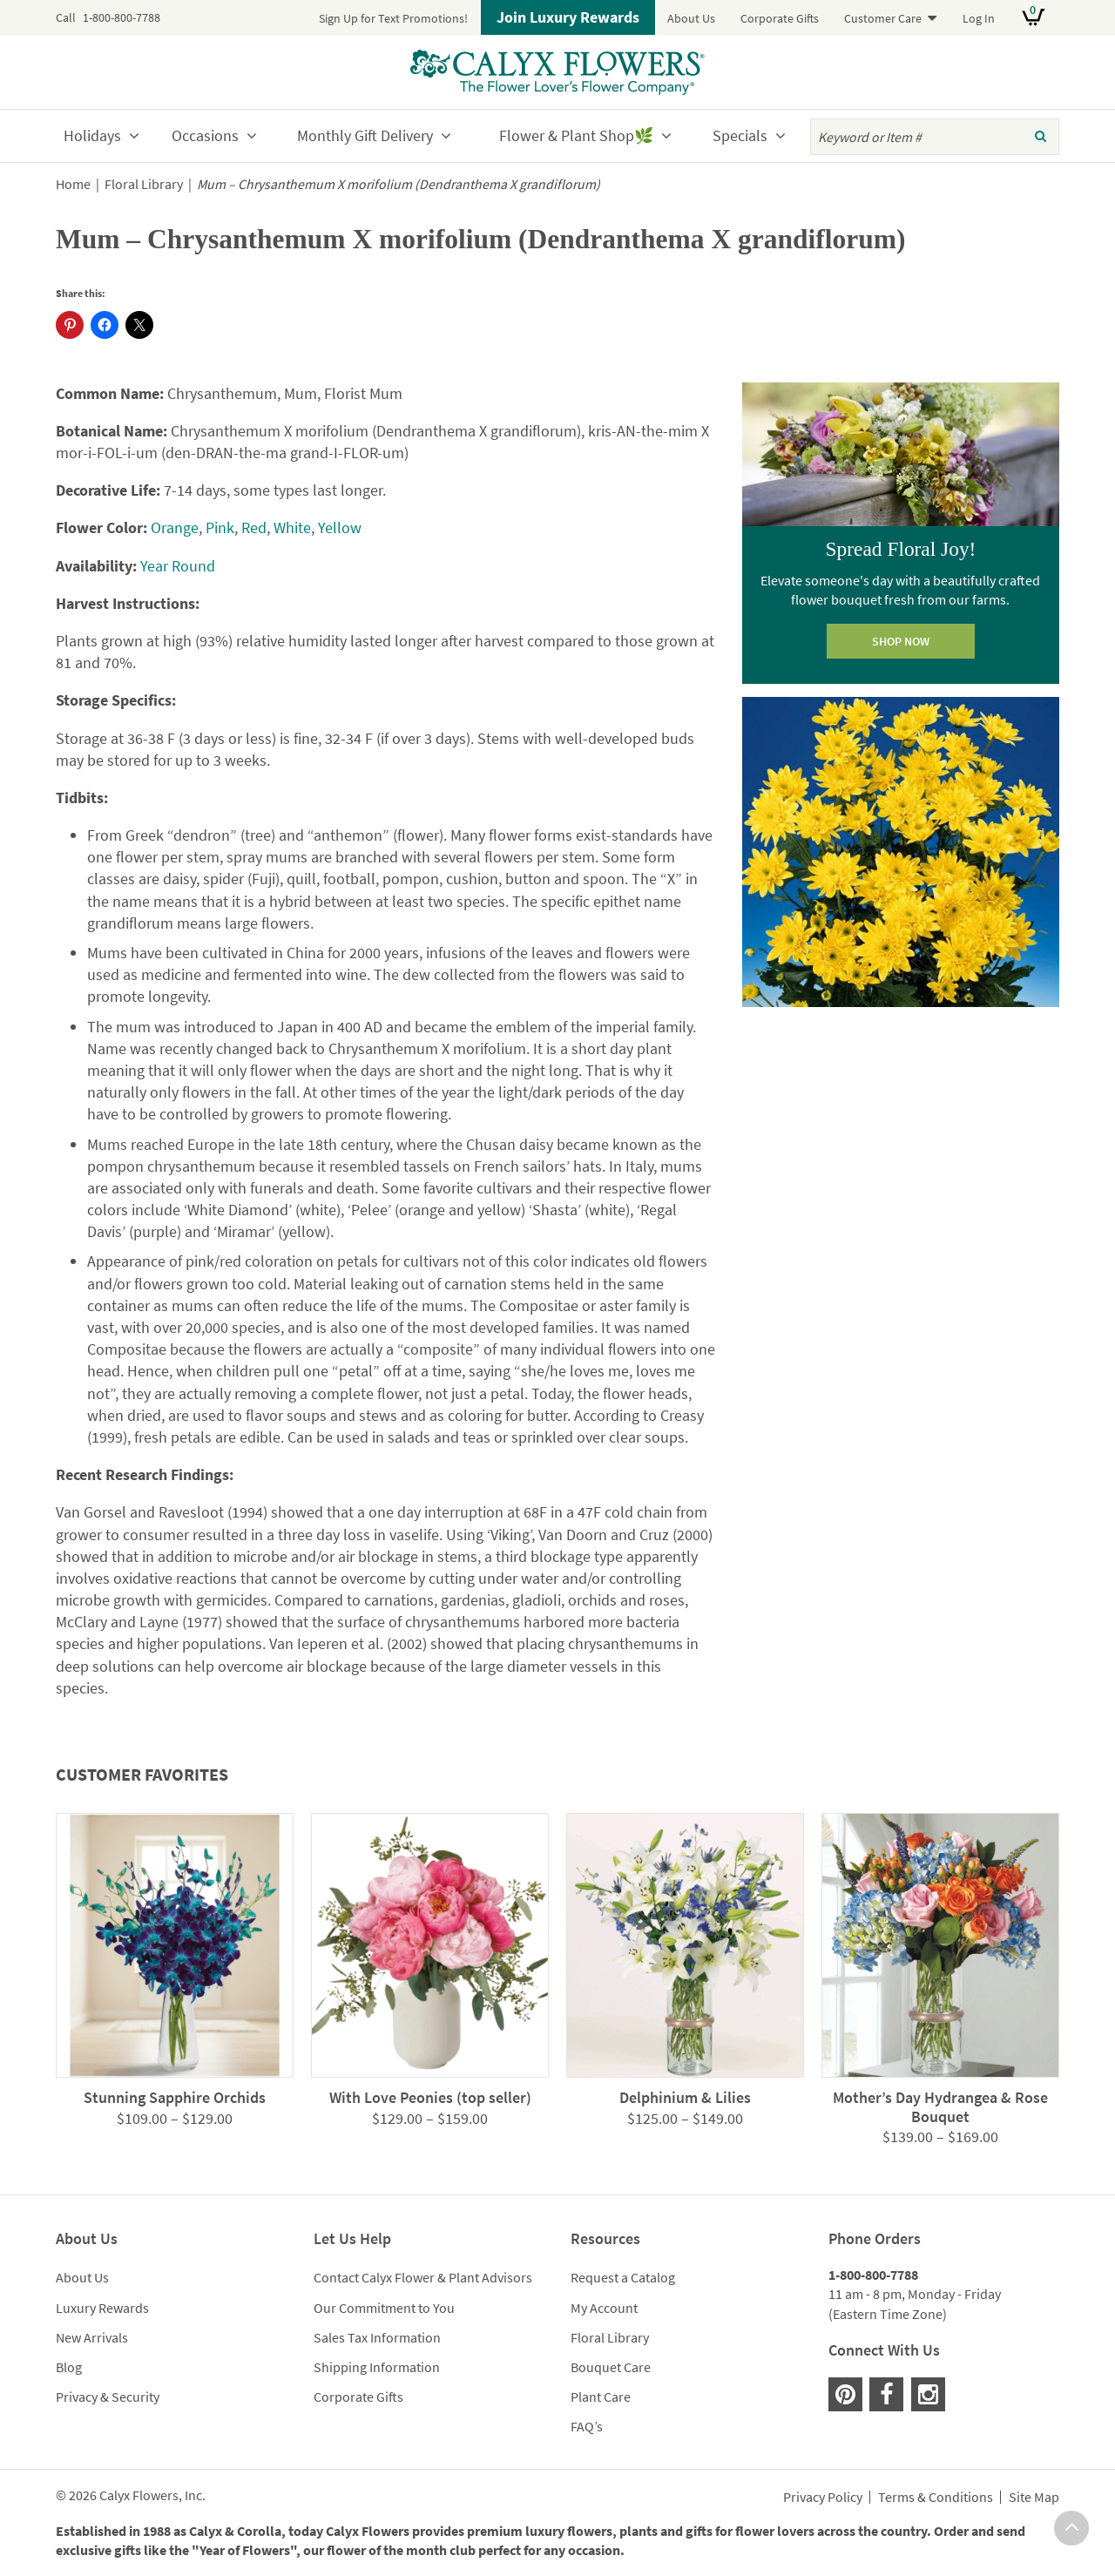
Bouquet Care (611, 2367)
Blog (69, 2367)
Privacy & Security (107, 2396)
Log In (979, 18)
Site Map (1034, 2498)
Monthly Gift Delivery (365, 135)
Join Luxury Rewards (568, 17)
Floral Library (144, 184)
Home (73, 184)
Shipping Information (377, 2367)
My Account (604, 2307)
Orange (175, 527)
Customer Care (883, 18)
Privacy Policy (822, 2498)
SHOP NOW (900, 641)
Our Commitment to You (384, 2307)
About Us (691, 18)
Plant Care (601, 2396)
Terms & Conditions (935, 2498)
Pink (220, 527)
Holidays (92, 135)
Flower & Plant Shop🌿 (576, 135)
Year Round (177, 566)
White (292, 527)
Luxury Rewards (102, 2307)
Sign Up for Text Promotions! (393, 18)
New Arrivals (92, 2337)
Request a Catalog (623, 2277)
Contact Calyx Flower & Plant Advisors (423, 2277)
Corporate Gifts (779, 18)
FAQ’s (587, 2426)
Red (254, 527)
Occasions (205, 135)
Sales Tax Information (377, 2337)
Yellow (340, 527)
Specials (740, 135)
